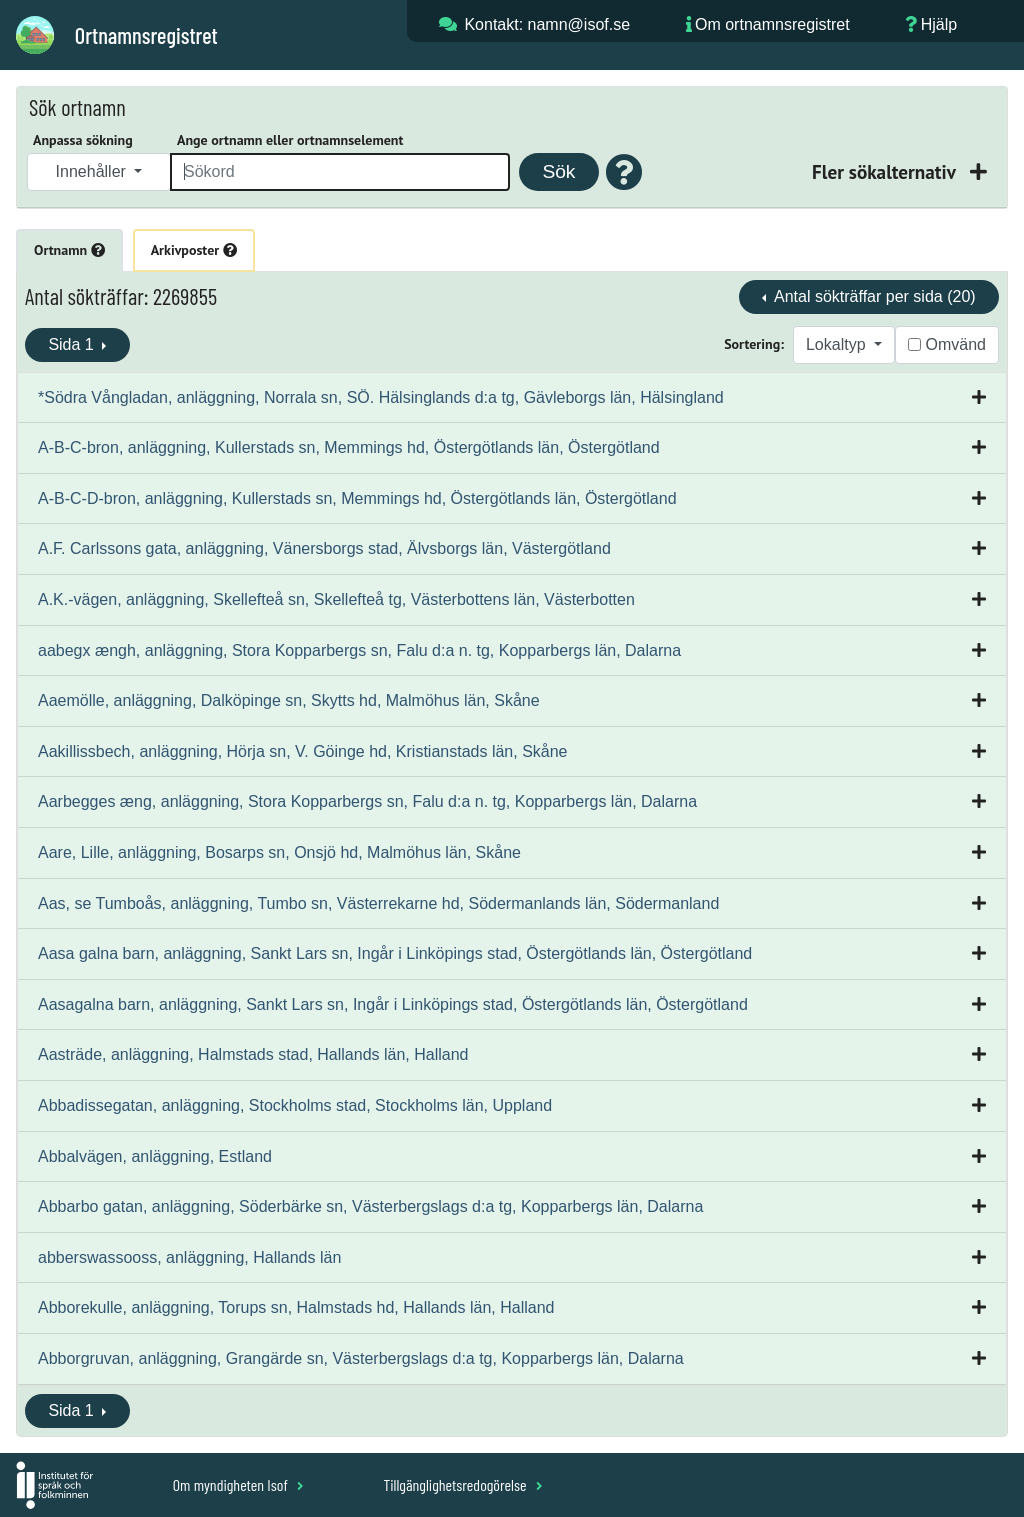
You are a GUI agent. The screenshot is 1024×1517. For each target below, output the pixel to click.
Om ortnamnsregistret (772, 24)
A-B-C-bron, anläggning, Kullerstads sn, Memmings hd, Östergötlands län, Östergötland (349, 447)
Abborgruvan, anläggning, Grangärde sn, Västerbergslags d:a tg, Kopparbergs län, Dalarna (361, 1358)
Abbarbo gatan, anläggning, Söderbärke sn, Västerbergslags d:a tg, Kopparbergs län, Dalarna (370, 1206)
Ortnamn (69, 250)
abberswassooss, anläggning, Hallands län (189, 1257)
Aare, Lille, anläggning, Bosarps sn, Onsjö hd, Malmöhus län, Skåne (279, 852)
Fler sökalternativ (886, 171)
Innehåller (93, 171)
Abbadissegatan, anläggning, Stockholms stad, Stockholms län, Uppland (295, 1105)
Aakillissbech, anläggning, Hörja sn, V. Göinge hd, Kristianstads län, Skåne (303, 751)
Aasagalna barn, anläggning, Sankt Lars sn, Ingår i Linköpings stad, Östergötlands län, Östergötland (393, 1004)
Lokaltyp (838, 344)
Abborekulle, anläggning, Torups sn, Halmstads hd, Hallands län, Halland (296, 1307)
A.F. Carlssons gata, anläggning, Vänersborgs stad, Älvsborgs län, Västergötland (324, 548)
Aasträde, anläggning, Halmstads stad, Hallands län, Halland (253, 1054)
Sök (558, 171)
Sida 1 (73, 344)
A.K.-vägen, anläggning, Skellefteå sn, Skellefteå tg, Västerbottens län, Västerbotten (336, 599)
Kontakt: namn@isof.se (547, 24)
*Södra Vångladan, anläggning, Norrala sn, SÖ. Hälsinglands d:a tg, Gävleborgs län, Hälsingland (381, 397)
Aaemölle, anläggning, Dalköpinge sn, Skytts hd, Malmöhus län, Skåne (289, 700)
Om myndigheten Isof (238, 1484)
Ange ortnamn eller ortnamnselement (290, 140)
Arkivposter (194, 250)
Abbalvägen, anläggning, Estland (155, 1156)
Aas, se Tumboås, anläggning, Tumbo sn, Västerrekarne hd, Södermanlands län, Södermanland (378, 903)
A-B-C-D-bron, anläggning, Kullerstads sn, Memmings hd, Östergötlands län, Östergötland (357, 498)
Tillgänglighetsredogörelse (462, 1484)
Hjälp (939, 24)
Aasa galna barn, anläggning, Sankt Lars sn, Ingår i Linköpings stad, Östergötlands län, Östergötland (395, 953)
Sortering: (754, 344)
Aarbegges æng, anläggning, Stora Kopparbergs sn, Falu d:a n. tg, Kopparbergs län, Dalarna (367, 801)
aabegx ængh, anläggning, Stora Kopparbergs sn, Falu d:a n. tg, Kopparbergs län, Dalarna (359, 650)
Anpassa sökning (83, 140)
